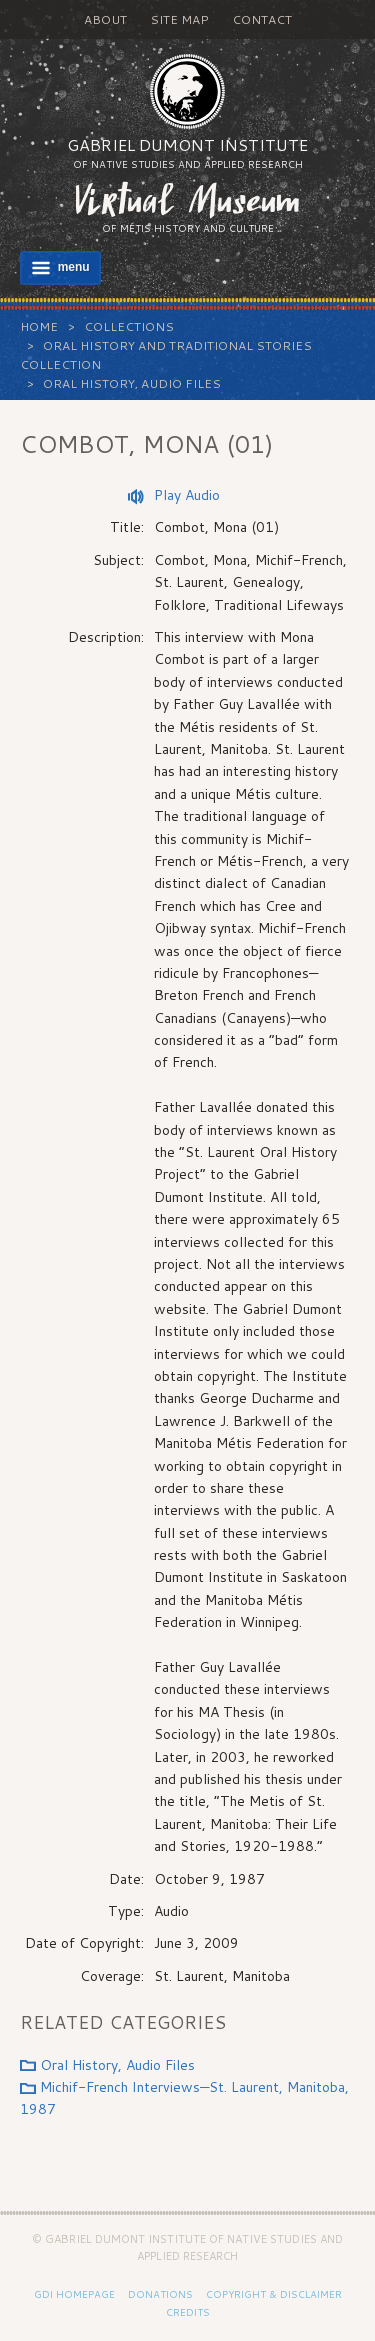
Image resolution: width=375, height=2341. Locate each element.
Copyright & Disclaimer (274, 2294)
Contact (262, 19)
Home (39, 326)
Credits (188, 2312)
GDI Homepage (74, 2294)
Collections (129, 326)
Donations (160, 2294)
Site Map (179, 19)
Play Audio (187, 495)
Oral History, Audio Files (132, 383)
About (105, 19)
